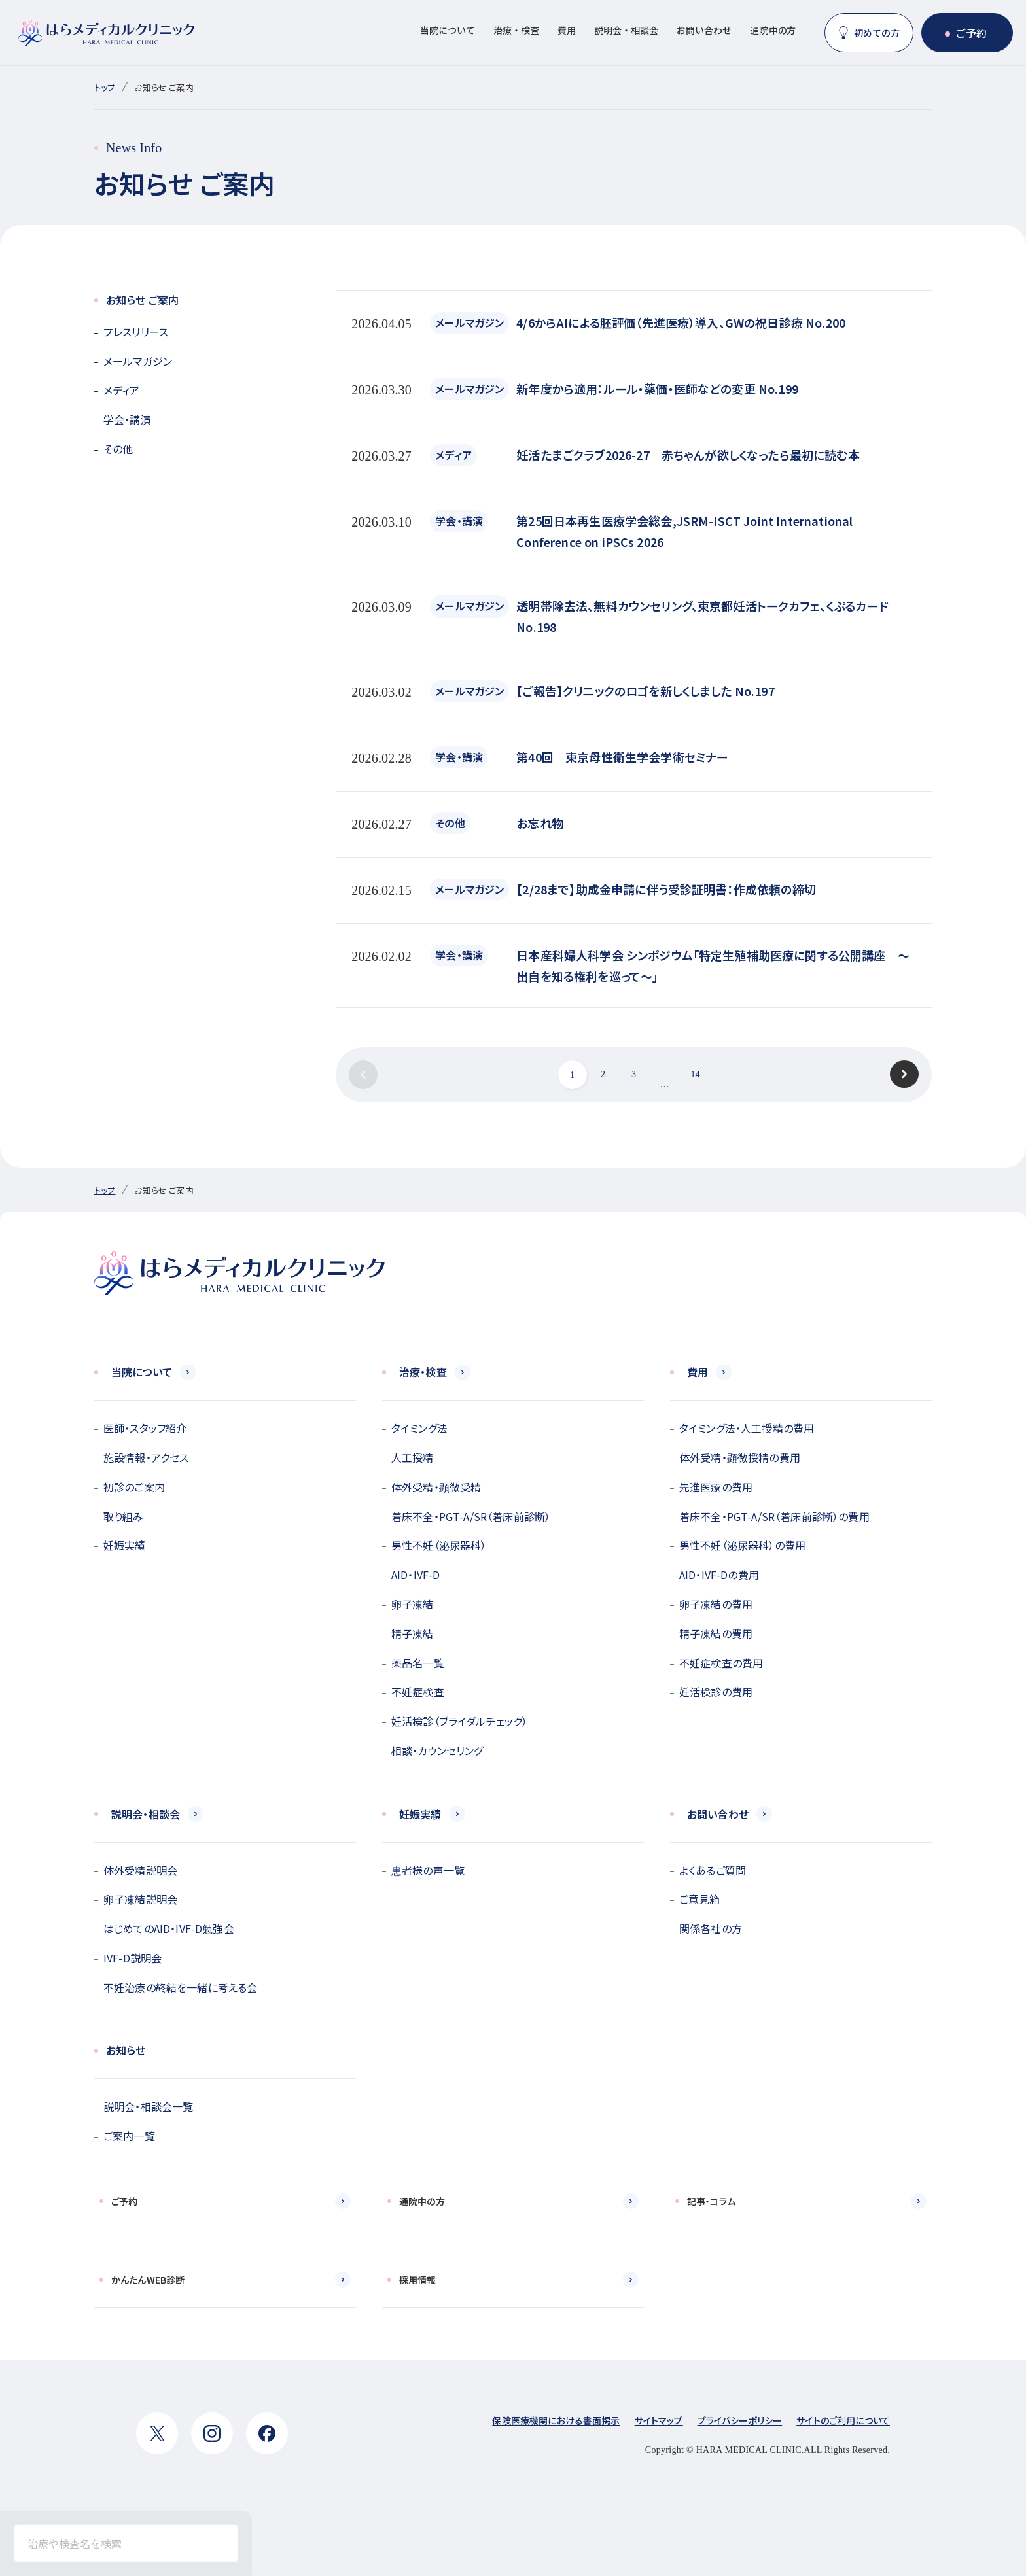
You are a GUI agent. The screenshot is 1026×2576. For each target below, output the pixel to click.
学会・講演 (127, 419)
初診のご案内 (134, 1487)
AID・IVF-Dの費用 (719, 1574)
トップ (104, 87)
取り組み (123, 1516)
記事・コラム (711, 2201)
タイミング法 (419, 1428)
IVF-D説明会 (132, 1958)
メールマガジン (137, 361)
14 (694, 1074)
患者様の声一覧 (428, 1870)
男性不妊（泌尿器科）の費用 (742, 1545)
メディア (121, 390)
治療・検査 (516, 30)
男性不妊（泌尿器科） (439, 1545)
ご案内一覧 (129, 2136)
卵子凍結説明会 (140, 1899)
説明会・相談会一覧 (148, 2106)
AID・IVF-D (415, 1574)
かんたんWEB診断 (148, 2279)
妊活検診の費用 (715, 1691)
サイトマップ (659, 2420)
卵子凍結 (412, 1604)
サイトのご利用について (843, 2420)
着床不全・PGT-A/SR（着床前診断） (470, 1516)
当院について (447, 30)
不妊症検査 (417, 1691)
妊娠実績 (124, 1545)
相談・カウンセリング (437, 1750)
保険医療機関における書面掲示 (556, 2420)
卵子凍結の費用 (715, 1604)
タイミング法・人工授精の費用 (746, 1428)
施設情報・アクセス (145, 1457)
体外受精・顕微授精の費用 (739, 1457)
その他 (118, 449)
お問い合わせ (704, 30)
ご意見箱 (699, 1899)
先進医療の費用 (715, 1487)
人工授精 (412, 1457)
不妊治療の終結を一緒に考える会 (180, 1987)
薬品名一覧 (417, 1663)
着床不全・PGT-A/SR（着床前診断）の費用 (774, 1516)
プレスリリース (135, 331)
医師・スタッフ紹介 (144, 1428)
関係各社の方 (710, 1928)
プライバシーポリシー (740, 2420)
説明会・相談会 (626, 30)
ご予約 (971, 33)
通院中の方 (773, 30)
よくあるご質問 (712, 1870)
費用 (566, 30)
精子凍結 (412, 1633)
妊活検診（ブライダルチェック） (459, 1721)
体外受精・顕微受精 (436, 1487)
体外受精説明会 (140, 1870)
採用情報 (417, 2279)
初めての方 (877, 32)
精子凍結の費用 (715, 1633)
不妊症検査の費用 (721, 1663)
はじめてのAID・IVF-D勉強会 (168, 1928)
